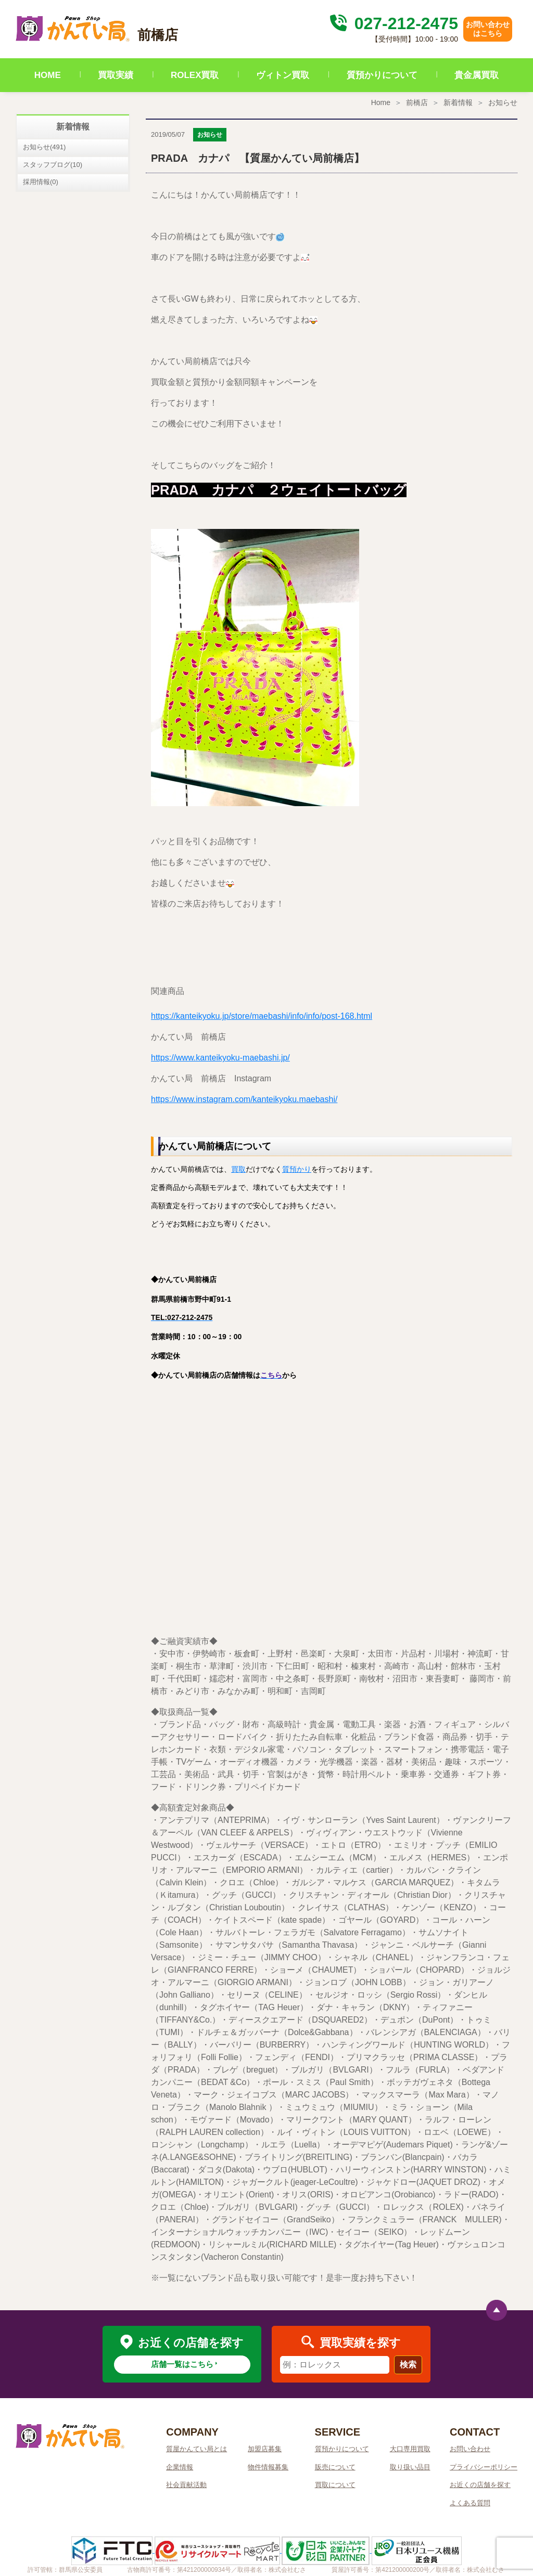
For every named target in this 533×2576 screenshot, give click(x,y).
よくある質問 (470, 2503)
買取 (238, 1169)
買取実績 (115, 75)
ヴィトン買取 (282, 75)
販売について (335, 2467)
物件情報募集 (268, 2467)
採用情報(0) (40, 182)
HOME (47, 75)
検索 (408, 2364)
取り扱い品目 (410, 2467)
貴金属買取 (476, 75)
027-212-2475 (392, 23)
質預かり (296, 1169)
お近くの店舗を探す (480, 2485)
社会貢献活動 (186, 2485)
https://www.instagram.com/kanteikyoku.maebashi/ (244, 1099)
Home (380, 102)
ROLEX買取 (195, 75)
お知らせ (502, 102)
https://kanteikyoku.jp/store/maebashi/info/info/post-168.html (261, 1016)
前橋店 (417, 102)
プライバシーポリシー (483, 2467)
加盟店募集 (265, 2449)
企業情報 (179, 2467)
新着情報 (458, 102)
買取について (335, 2485)
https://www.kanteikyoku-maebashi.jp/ (220, 1057)
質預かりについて (382, 75)
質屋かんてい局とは (196, 2449)
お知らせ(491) (44, 147)
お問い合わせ (470, 2449)
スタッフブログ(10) (52, 165)
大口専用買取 (410, 2449)
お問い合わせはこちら (488, 28)
